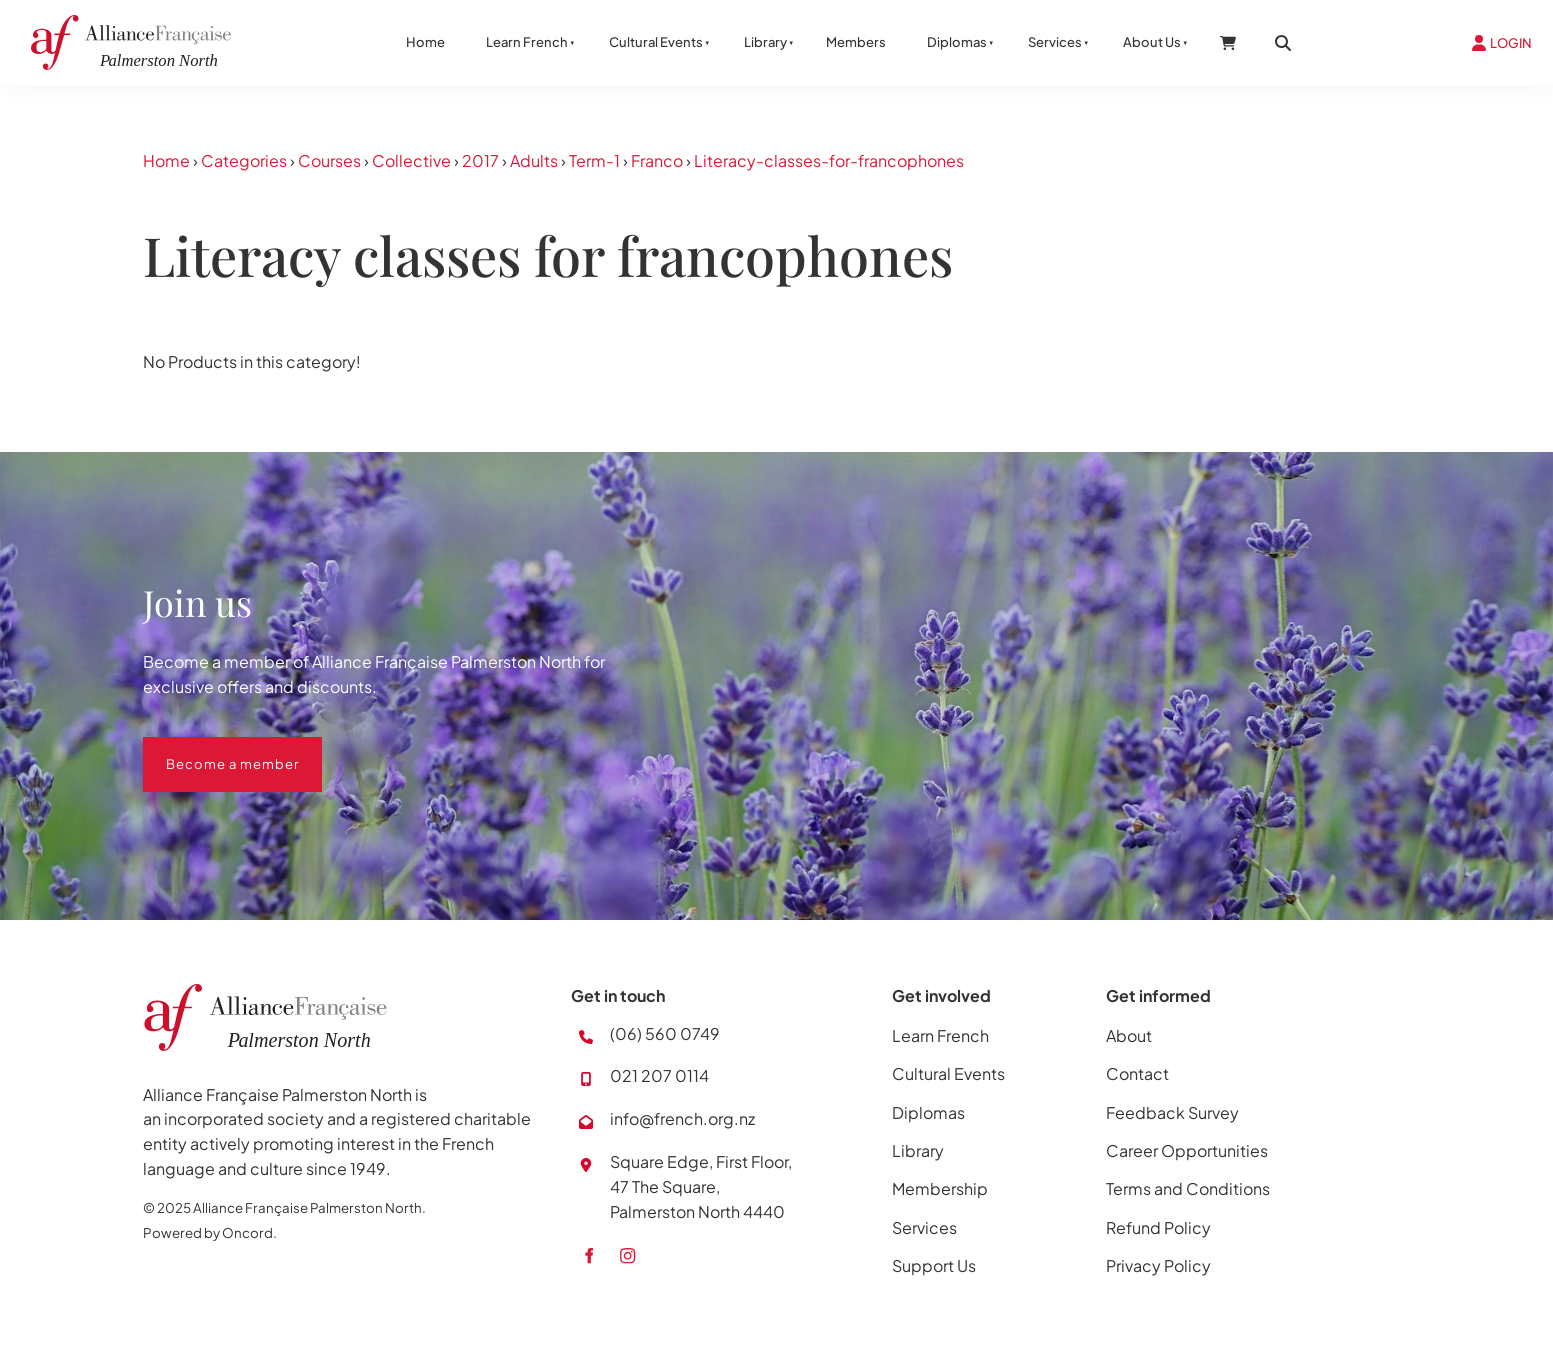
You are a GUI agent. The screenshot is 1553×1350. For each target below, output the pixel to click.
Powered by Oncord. (210, 1232)
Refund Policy (1158, 1227)
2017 (480, 160)
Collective (411, 160)
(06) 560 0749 (665, 1033)
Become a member (209, 749)
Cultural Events (656, 42)
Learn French (527, 42)
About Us (1152, 42)
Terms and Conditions (1188, 1188)
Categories (244, 160)
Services (1055, 42)
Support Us (934, 1265)
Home (425, 42)
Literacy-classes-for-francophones (829, 160)
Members (856, 42)
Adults (534, 160)
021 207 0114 (659, 1075)
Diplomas (957, 42)
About (1129, 1035)
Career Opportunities (1187, 1150)
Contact (1137, 1073)
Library (765, 42)
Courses (329, 160)
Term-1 (594, 160)
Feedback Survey (1172, 1112)
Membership (940, 1188)
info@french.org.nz (682, 1118)
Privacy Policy (1158, 1265)
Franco (657, 160)
